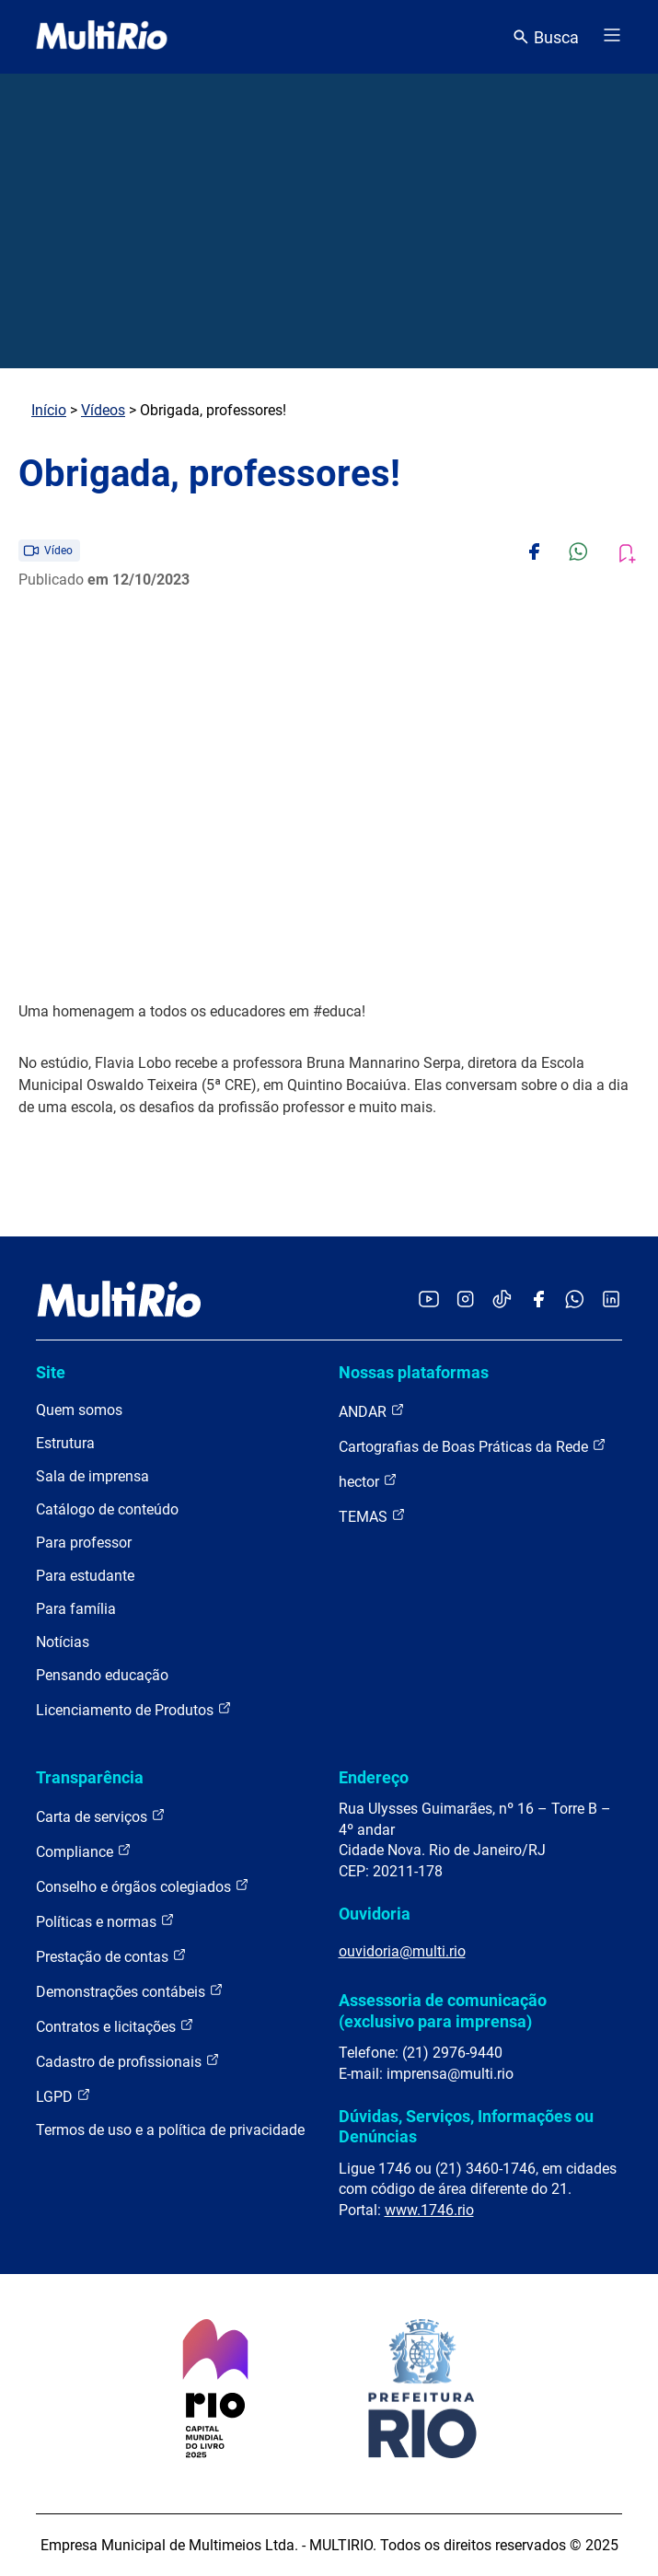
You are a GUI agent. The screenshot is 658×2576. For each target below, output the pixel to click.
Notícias (62, 1642)
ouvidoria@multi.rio (402, 1951)
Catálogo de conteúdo (107, 1509)
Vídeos (103, 410)
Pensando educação (102, 1675)
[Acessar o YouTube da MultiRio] (429, 1300)
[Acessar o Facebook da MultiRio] (538, 1300)
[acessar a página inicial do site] (101, 36)
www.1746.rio (429, 2210)
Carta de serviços (101, 1816)
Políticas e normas (105, 1921)
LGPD (63, 2096)
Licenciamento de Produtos (134, 1709)
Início (48, 410)
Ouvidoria (374, 1913)
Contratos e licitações (115, 2026)
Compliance (84, 1851)
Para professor (84, 1542)
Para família (76, 1609)
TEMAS (372, 1516)
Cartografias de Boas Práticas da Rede (472, 1446)
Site (50, 1372)
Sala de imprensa (92, 1476)
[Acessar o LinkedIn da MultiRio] (611, 1300)
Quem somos (79, 1410)
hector (368, 1481)
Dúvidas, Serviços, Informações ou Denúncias (466, 2126)
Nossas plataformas (414, 1372)
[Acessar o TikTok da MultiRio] (502, 1300)
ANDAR (372, 1411)
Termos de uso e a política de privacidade (170, 2130)
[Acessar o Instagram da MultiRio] (465, 1300)
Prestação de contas (111, 1956)
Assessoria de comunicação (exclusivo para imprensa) (443, 2010)
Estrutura (65, 1443)
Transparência (90, 1777)
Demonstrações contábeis (130, 1991)
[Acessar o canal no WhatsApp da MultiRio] (574, 1300)
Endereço (374, 1777)
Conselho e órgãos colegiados (142, 1886)
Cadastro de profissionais (128, 2061)
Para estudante (85, 1575)
